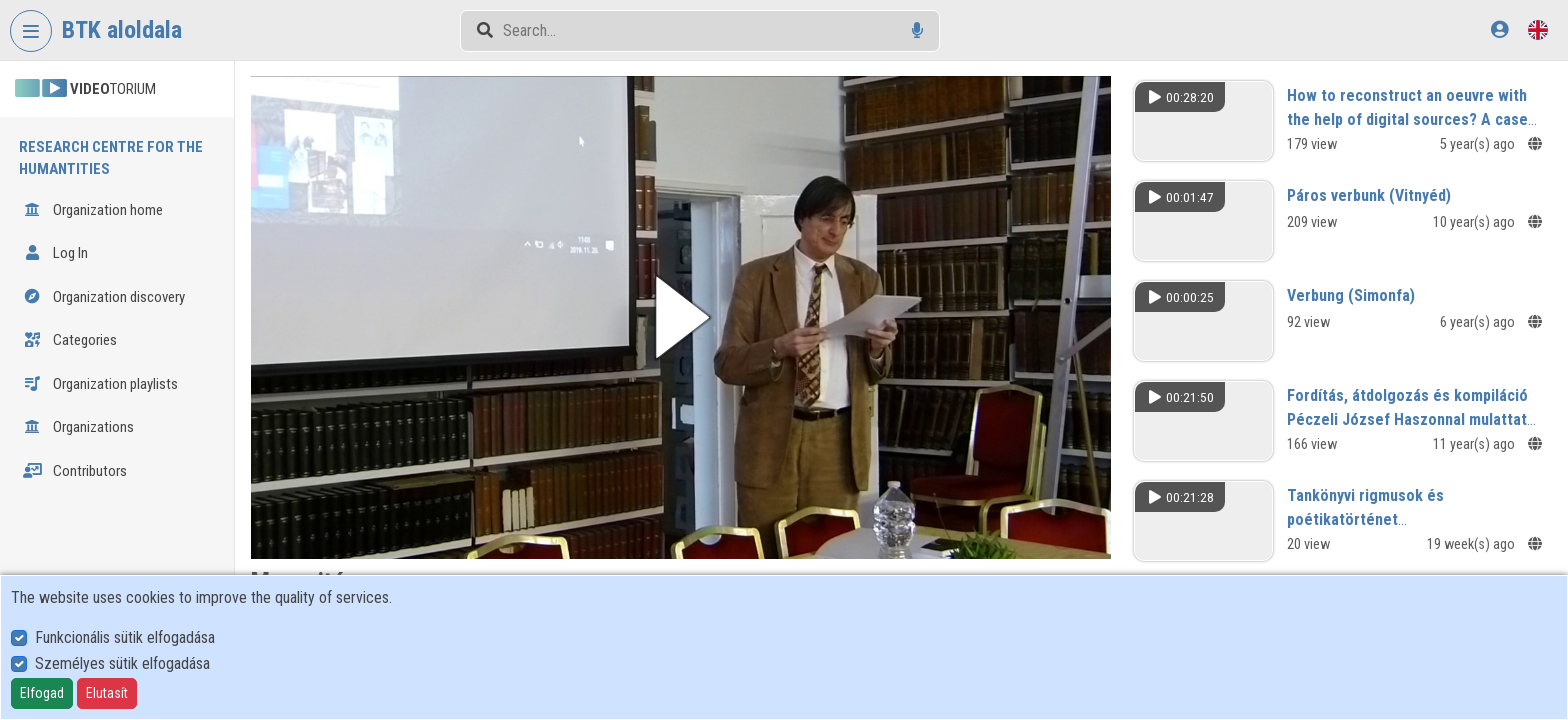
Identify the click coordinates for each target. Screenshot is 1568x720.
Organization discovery (104, 297)
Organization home (93, 210)
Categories (70, 340)
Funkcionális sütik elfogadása (125, 637)
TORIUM (85, 89)
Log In (55, 253)
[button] (683, 317)
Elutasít (107, 693)
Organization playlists (100, 384)
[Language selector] (1538, 29)
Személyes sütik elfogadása (122, 663)
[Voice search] (917, 30)
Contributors (75, 471)
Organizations (78, 427)
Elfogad (42, 693)
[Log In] (1499, 29)
